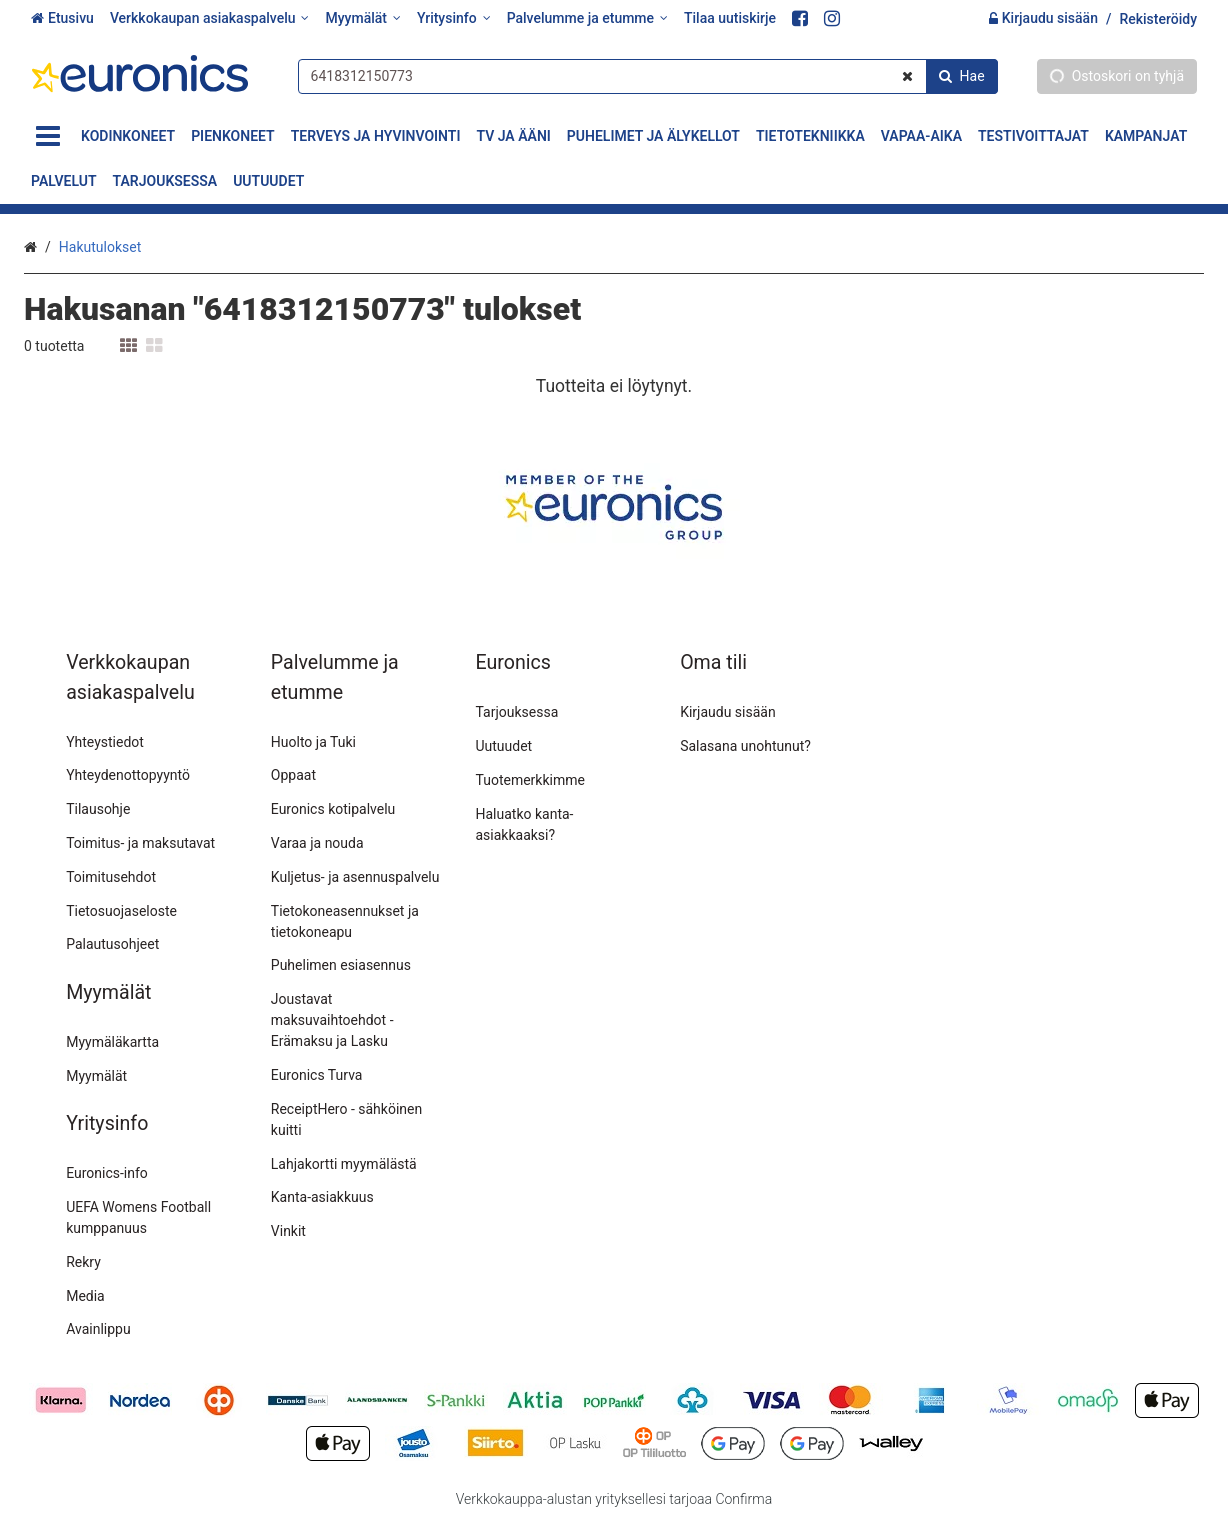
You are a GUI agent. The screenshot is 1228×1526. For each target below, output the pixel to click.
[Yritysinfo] (454, 18)
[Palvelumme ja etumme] (587, 18)
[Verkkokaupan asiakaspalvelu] (210, 18)
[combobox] (648, 75)
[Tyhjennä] (907, 75)
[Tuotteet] (48, 136)
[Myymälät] (362, 18)
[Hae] (962, 75)
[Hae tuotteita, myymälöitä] (648, 75)
